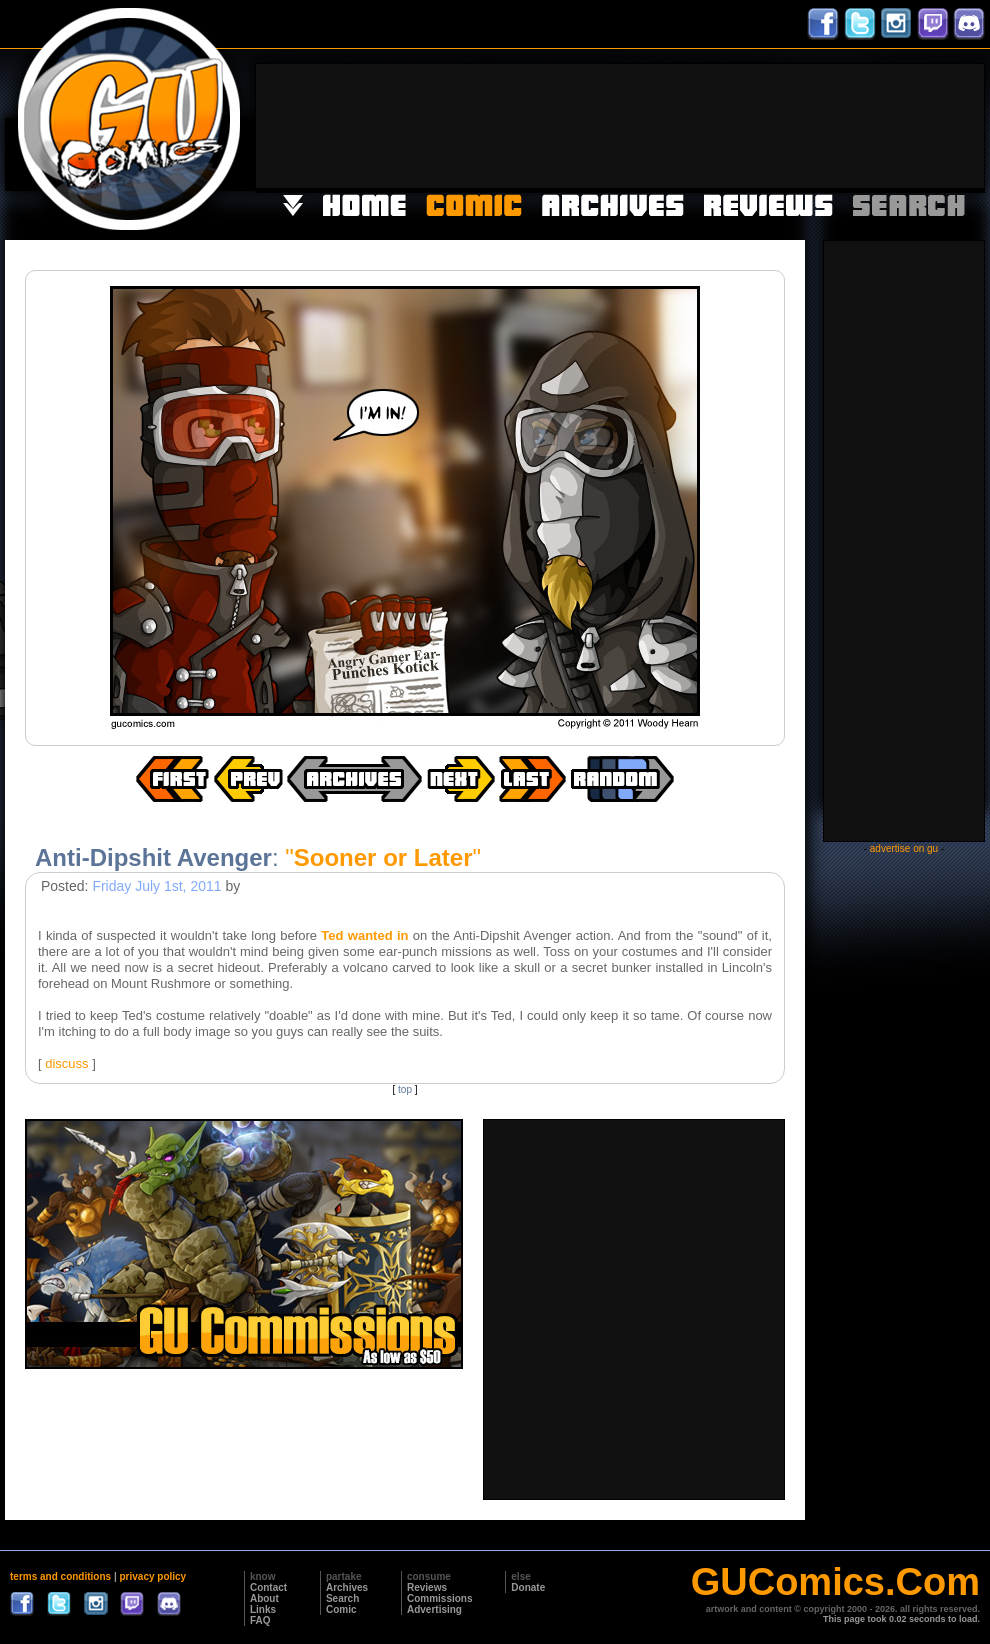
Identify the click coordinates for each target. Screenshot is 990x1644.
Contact (268, 1587)
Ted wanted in (364, 935)
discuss (66, 1063)
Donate (528, 1587)
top (405, 1089)
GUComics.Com (835, 1582)
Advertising (434, 1609)
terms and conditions (60, 1576)
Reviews (427, 1587)
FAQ (260, 1620)
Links (263, 1609)
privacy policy (152, 1576)
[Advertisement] (922, 124)
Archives (347, 1587)
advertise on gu (904, 848)
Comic (341, 1609)
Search (342, 1598)
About (264, 1598)
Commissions (440, 1598)
